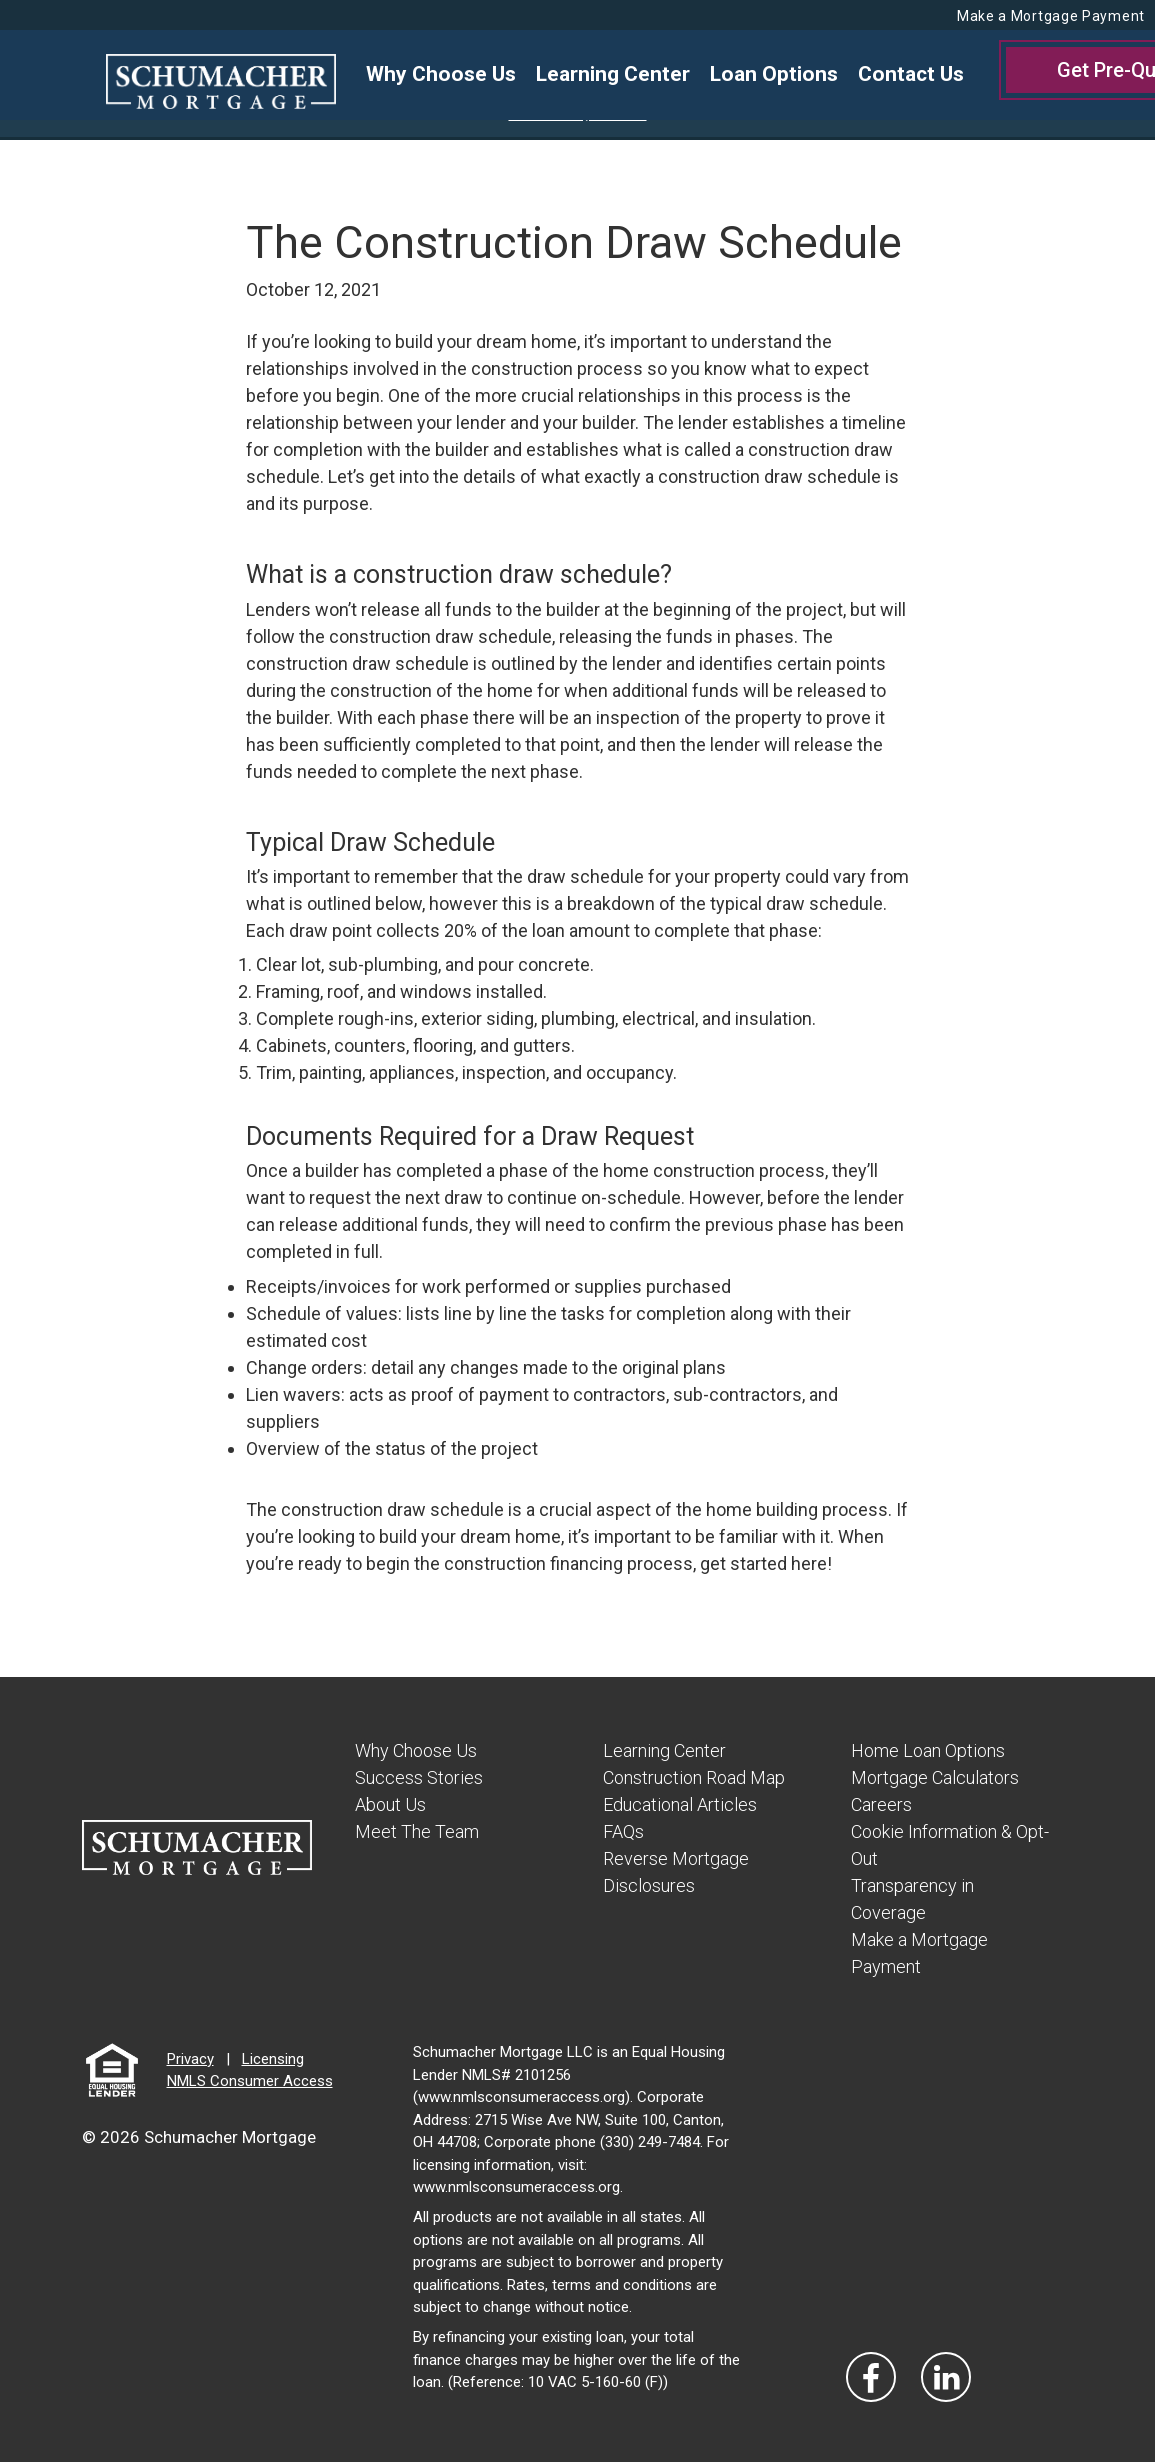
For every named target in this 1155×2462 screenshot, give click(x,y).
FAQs (623, 1831)
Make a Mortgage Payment (1051, 16)
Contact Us (911, 74)
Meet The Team (417, 1831)
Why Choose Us (441, 74)
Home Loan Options (928, 1750)
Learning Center (613, 74)
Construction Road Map (694, 1777)
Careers (881, 1804)
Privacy (190, 2059)
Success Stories (419, 1777)
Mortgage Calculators (935, 1777)
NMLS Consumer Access (250, 2081)
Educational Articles (680, 1804)
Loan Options (774, 74)
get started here (763, 1563)
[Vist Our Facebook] (871, 2377)
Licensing (273, 2059)
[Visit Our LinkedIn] (946, 2377)
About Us (390, 1804)
